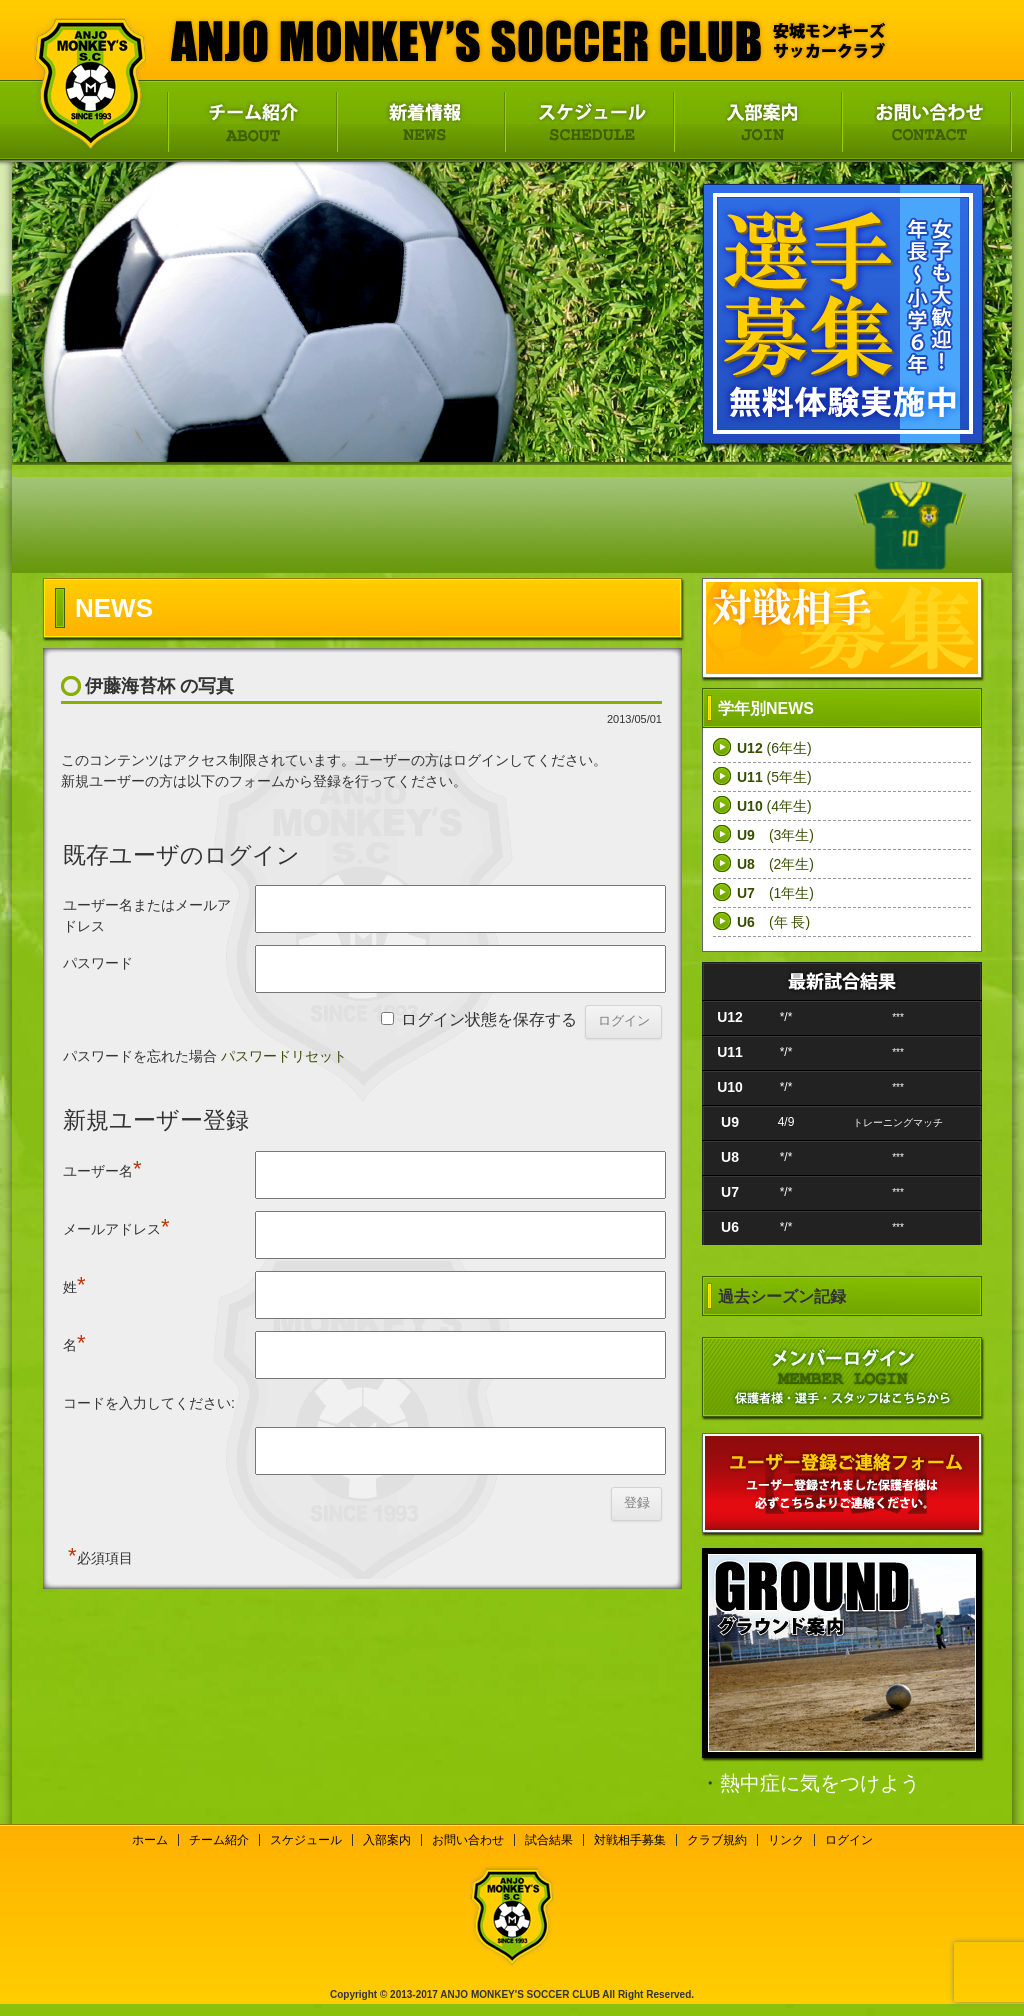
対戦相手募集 (630, 1840)
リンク (786, 1840)
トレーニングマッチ (898, 1122)
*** (898, 1017)
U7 (730, 1192)
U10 (730, 1087)
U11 (730, 1052)
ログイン (849, 1840)
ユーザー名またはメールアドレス (147, 915)
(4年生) (774, 806)
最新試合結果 (842, 981)
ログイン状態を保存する (489, 1019)
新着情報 (420, 122)
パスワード (98, 963)
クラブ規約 (717, 1840)
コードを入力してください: (149, 1403)
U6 (730, 1227)
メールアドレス (116, 1226)
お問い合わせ (926, 122)
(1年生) (775, 893)
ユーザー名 (102, 1168)
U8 (730, 1157)
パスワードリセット (284, 1056)
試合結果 (549, 1840)
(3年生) (775, 835)
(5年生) (774, 777)
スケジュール (588, 122)
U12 (730, 1017)
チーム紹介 (251, 122)
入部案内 (757, 122)
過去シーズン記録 (782, 1296)
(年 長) (773, 922)
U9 (730, 1122)
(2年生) (775, 864)
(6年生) (774, 748)
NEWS (114, 608)
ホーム (150, 1840)
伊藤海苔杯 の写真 (159, 686)
